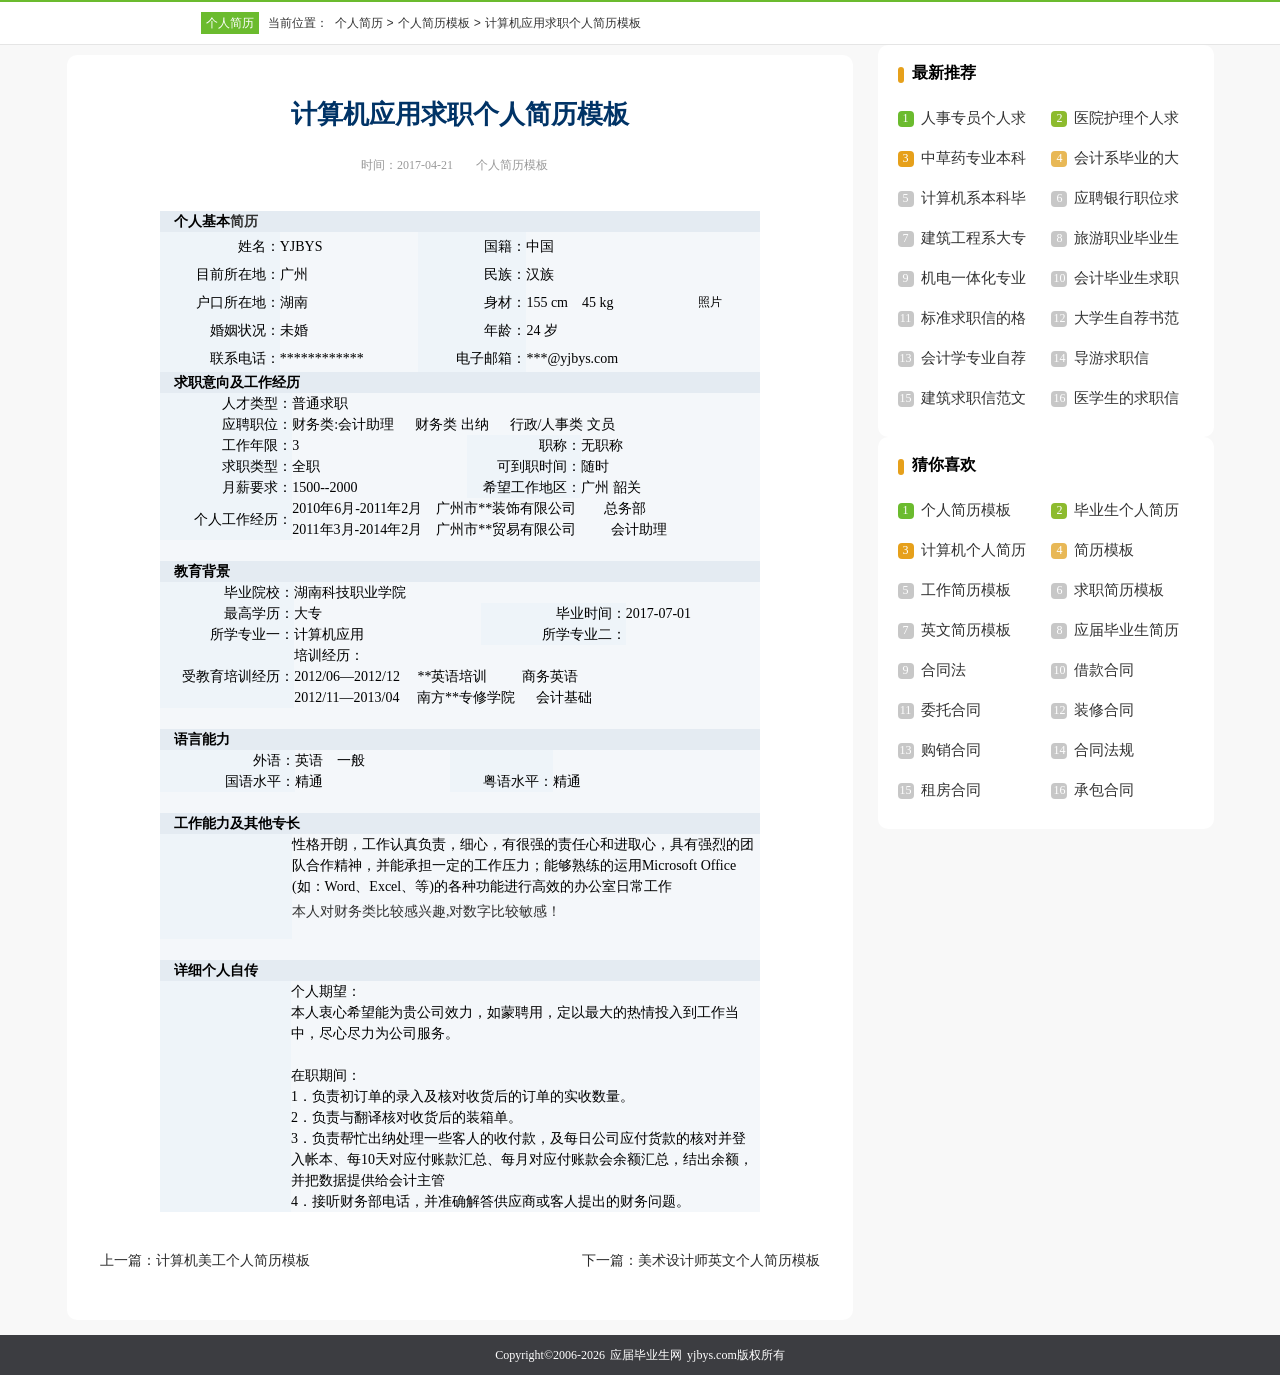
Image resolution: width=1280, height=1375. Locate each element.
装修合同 (1104, 710)
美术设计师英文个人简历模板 (729, 1260)
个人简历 (230, 23)
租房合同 (951, 790)
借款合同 (1104, 670)
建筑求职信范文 (973, 398)
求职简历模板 (1119, 590)
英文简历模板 (966, 630)
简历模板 (1104, 550)
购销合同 (951, 750)
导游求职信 (1111, 358)
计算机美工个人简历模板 (233, 1260)
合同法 (943, 670)
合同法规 (1104, 750)
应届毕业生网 (646, 1355)
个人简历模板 (434, 23)
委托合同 (951, 710)
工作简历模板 (966, 590)
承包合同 (1104, 790)
